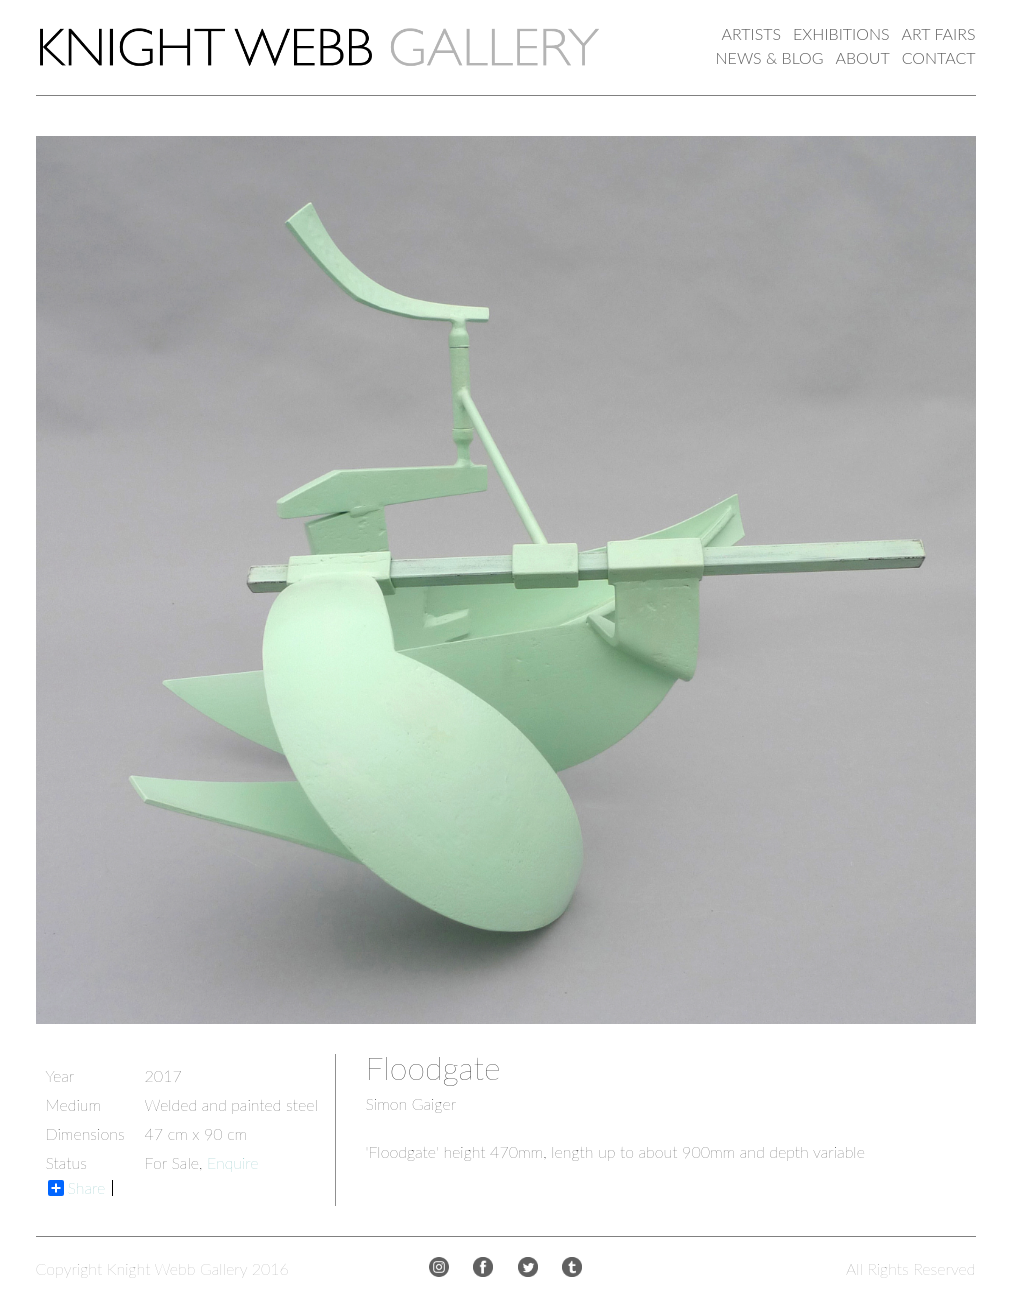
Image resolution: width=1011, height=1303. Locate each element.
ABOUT (862, 57)
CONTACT (939, 57)
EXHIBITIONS (841, 33)
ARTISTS (751, 33)
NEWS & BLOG (770, 57)
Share (77, 1188)
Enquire (233, 1162)
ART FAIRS (939, 33)
